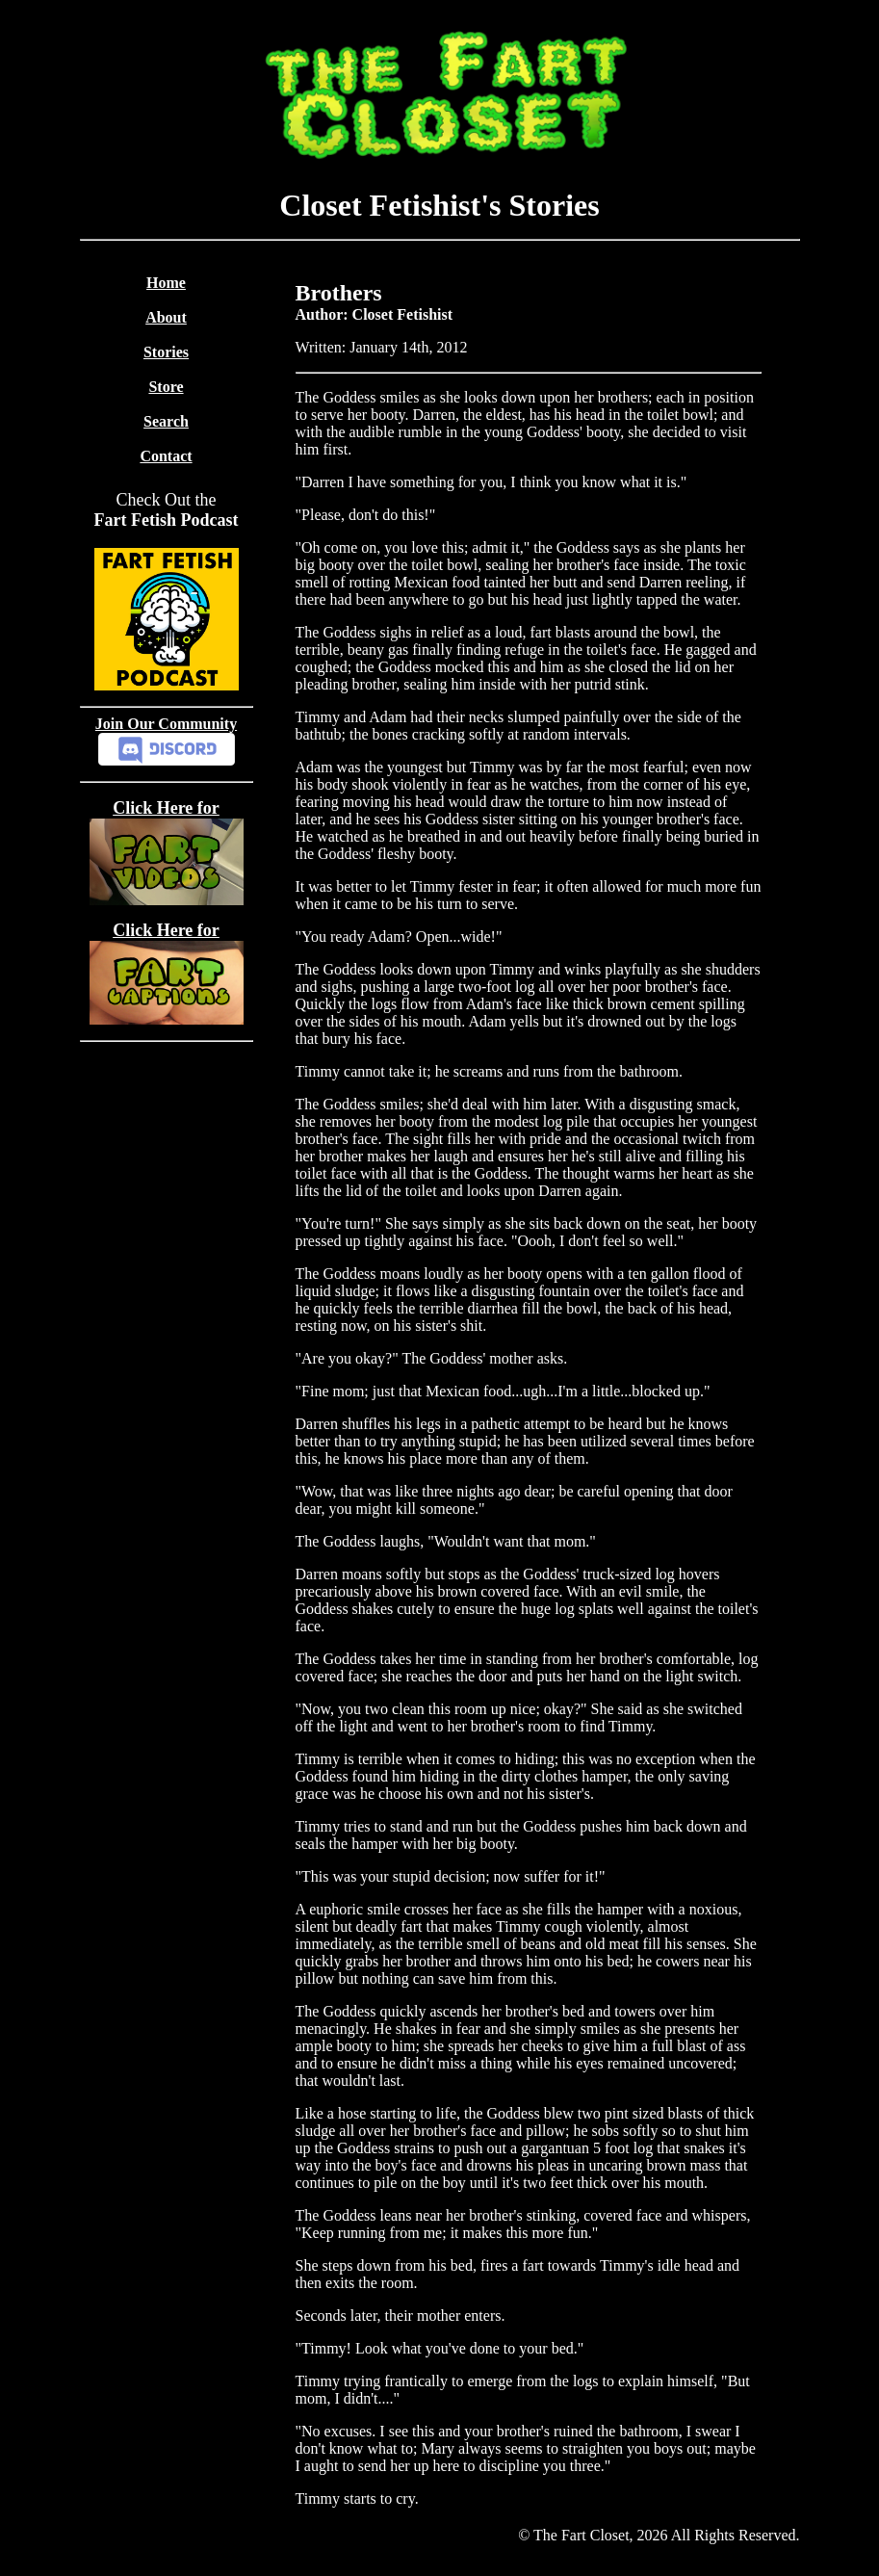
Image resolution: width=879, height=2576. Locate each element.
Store (165, 386)
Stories (166, 352)
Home (166, 282)
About (166, 317)
